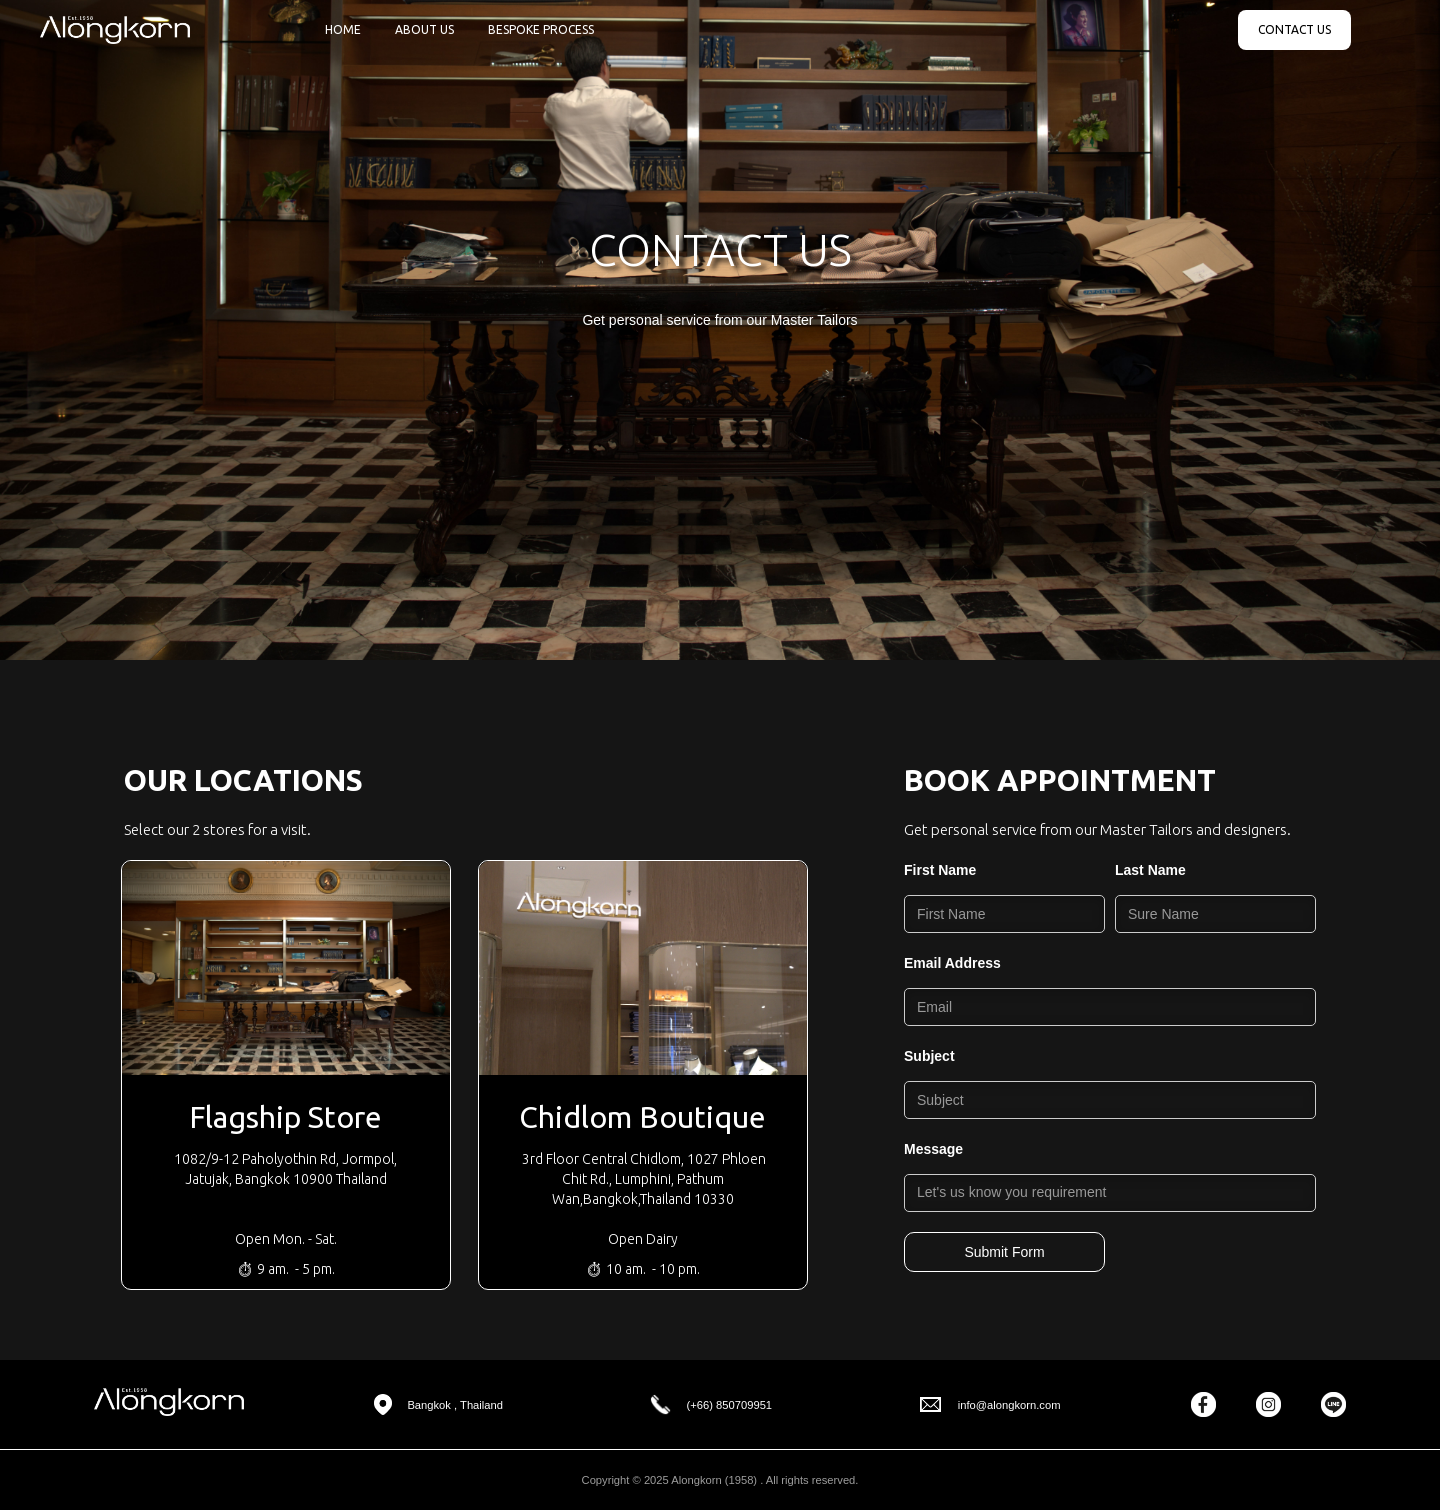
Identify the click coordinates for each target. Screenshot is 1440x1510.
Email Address (952, 963)
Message (933, 1149)
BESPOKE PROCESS (541, 29)
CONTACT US (1294, 29)
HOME (343, 29)
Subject (929, 1056)
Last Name (1150, 870)
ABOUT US (424, 29)
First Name (940, 870)
